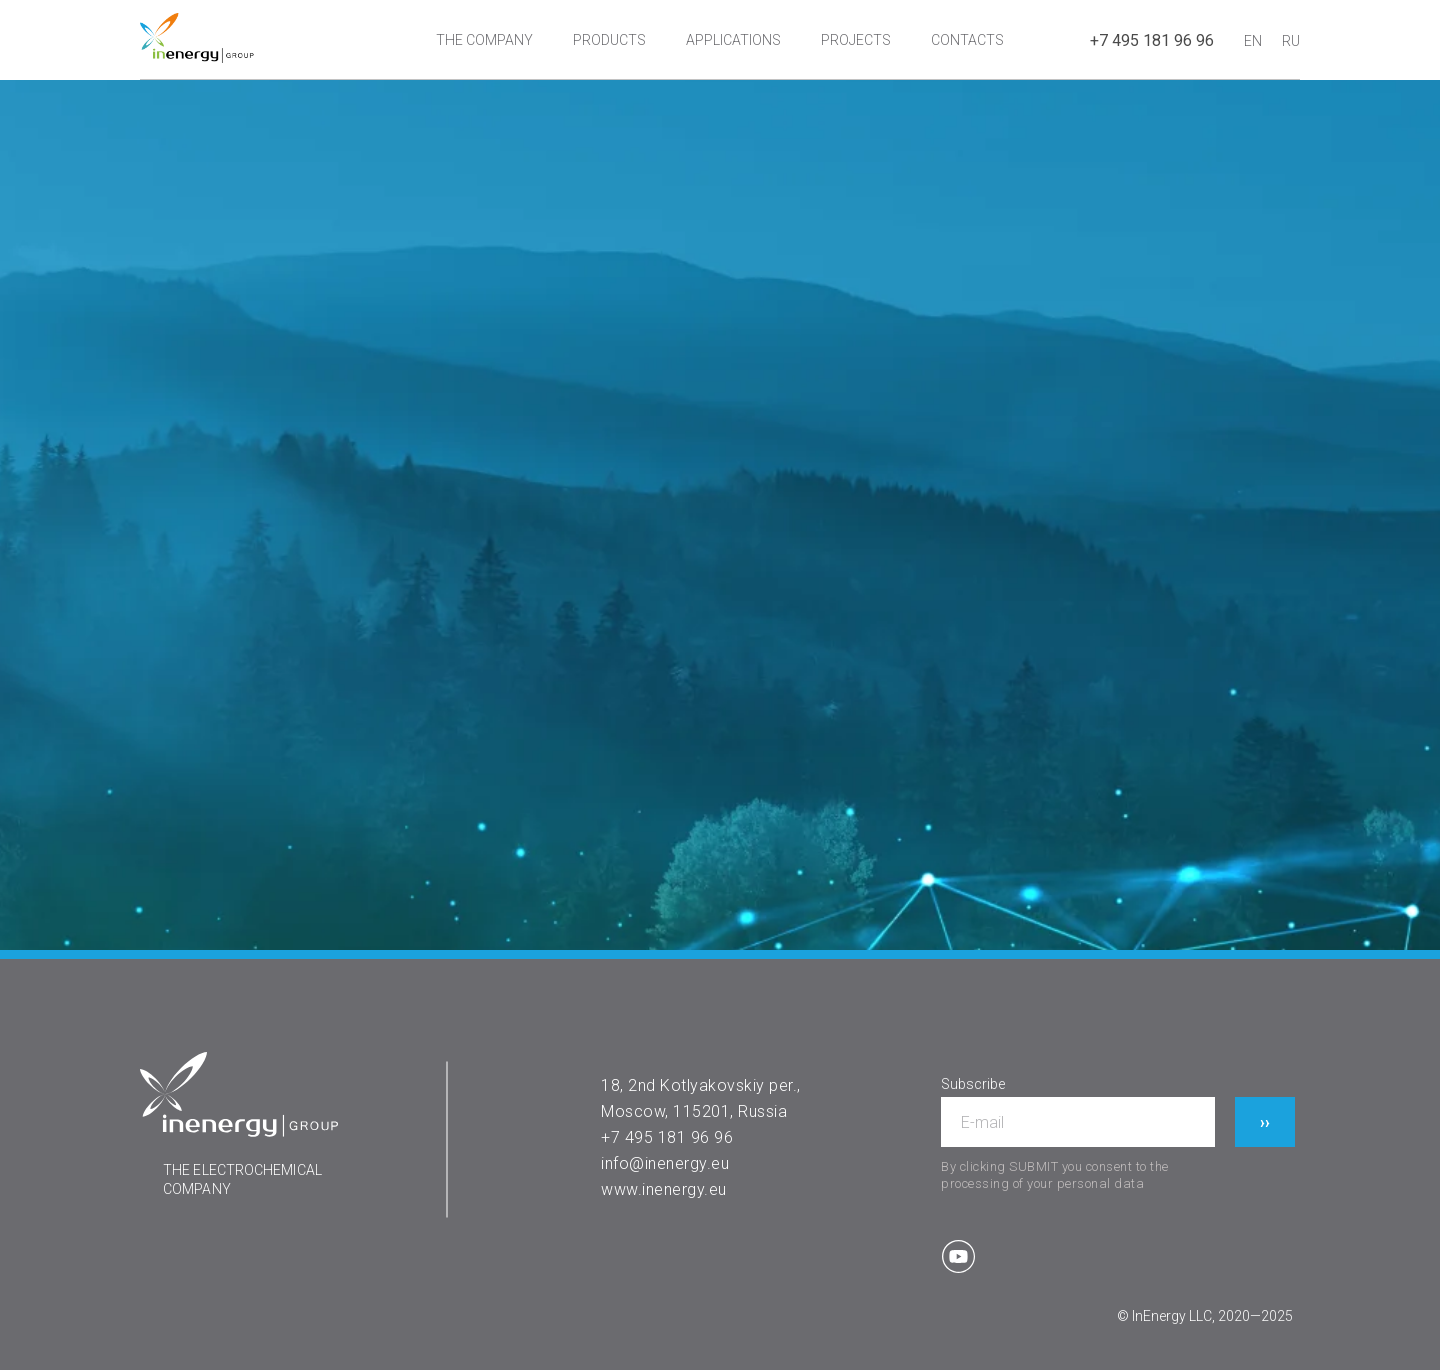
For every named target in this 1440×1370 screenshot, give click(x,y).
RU (1291, 41)
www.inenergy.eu (664, 1189)
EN (1253, 41)
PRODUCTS (609, 40)
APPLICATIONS (733, 40)
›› (1265, 1122)
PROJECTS (856, 40)
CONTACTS (967, 40)
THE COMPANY (484, 40)
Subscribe (973, 1084)
